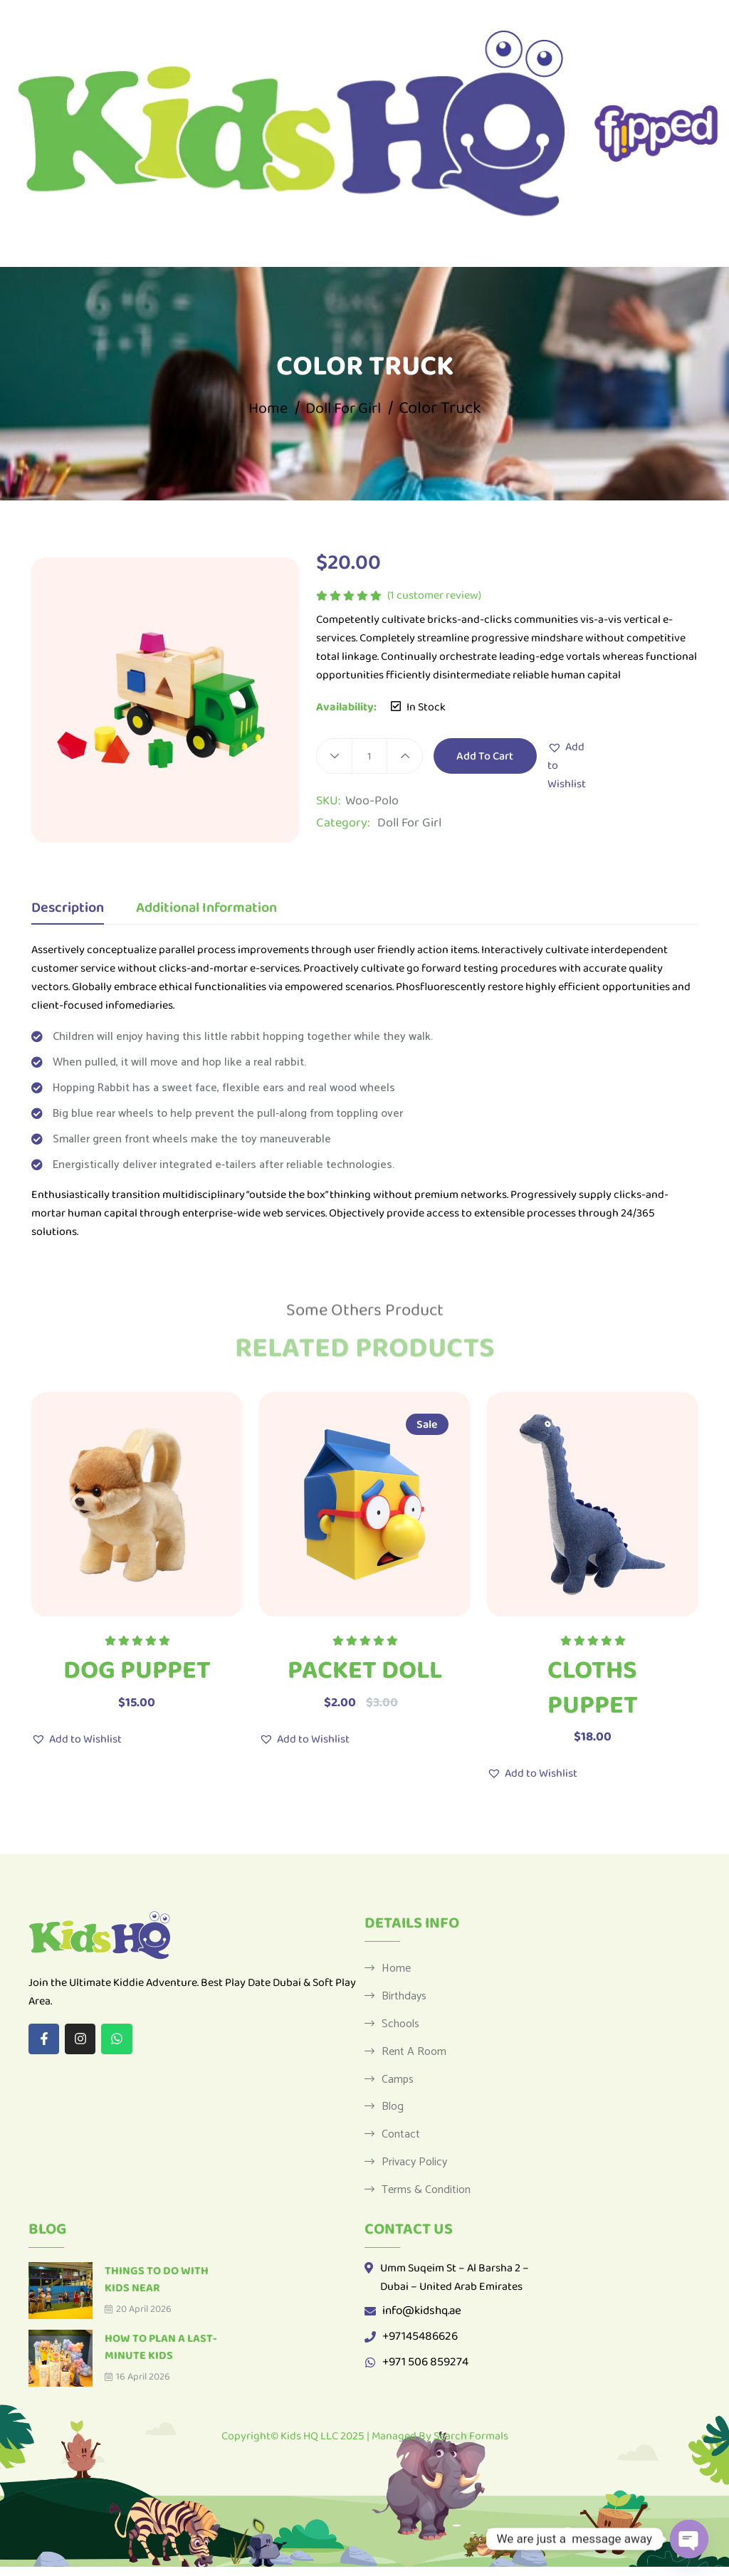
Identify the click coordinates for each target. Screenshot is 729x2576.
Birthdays (404, 1997)
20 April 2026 (138, 2317)
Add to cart (487, 756)
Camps (398, 2083)
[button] (570, 766)
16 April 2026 (137, 2385)
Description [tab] (67, 909)
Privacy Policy (414, 2169)
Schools (400, 2025)
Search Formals (471, 2445)
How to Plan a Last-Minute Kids (161, 2355)
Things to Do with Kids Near (157, 2288)
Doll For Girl (345, 408)
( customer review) (434, 595)
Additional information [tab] (206, 909)
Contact (401, 2141)
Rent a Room (414, 2054)
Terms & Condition (426, 2198)
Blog (393, 2111)
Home (263, 408)
